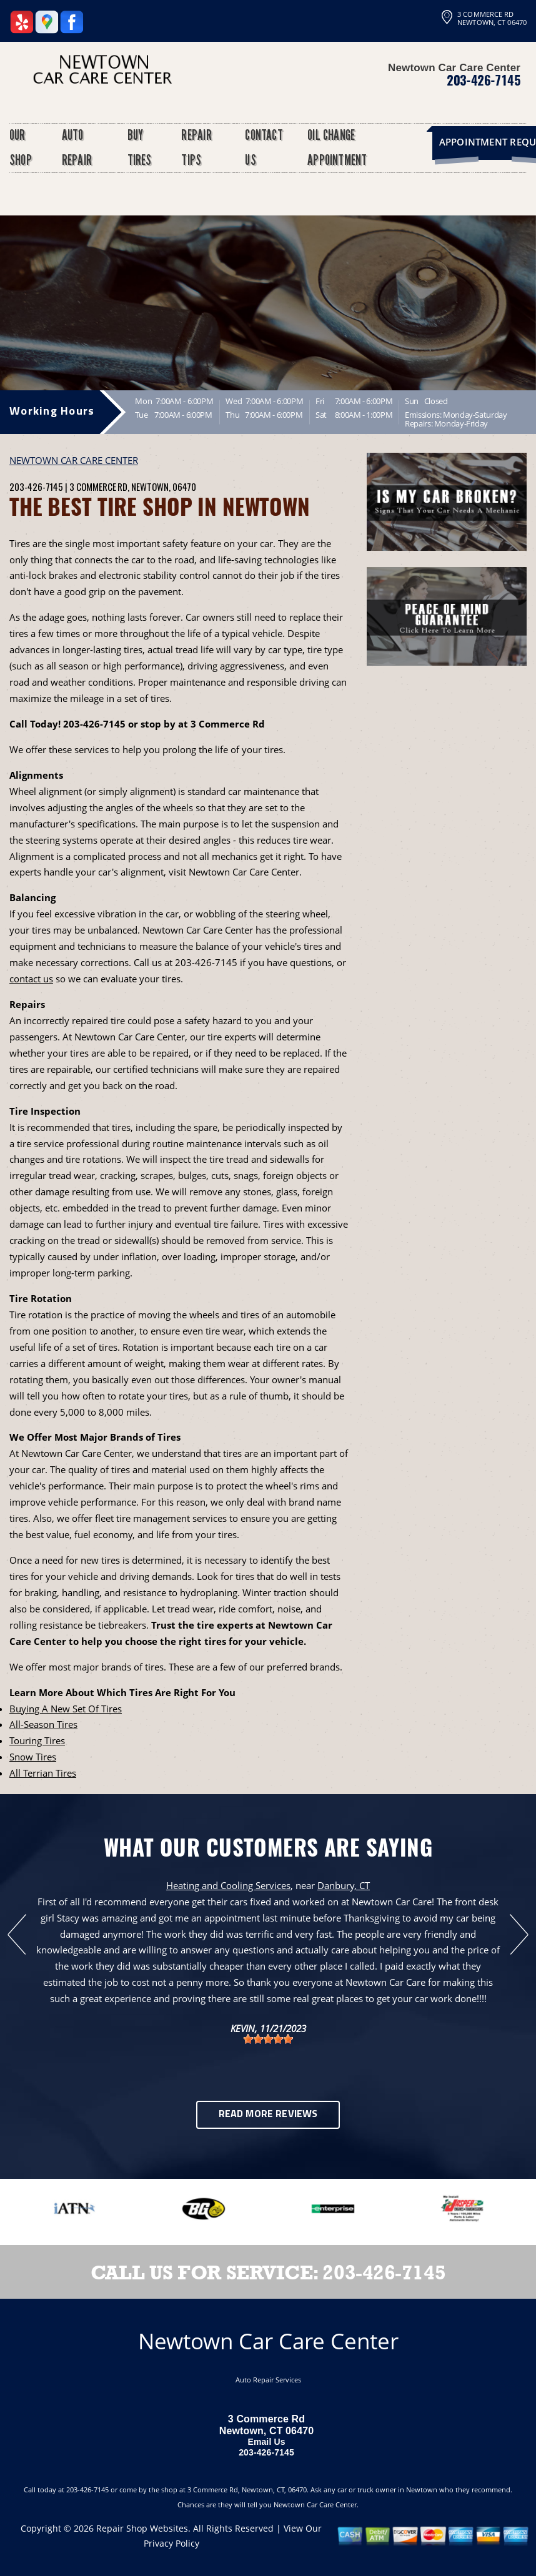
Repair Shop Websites (142, 2528)
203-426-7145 (483, 80)
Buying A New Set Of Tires (65, 1708)
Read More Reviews (268, 2115)
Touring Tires (37, 1740)
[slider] (268, 2039)
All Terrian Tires (42, 1773)
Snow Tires (32, 1756)
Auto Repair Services (268, 2379)
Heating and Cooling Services (228, 1885)
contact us (31, 978)
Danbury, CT (343, 1885)
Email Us (266, 2442)
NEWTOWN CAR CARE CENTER (73, 460)
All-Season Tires (43, 1724)
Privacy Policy (171, 2543)
